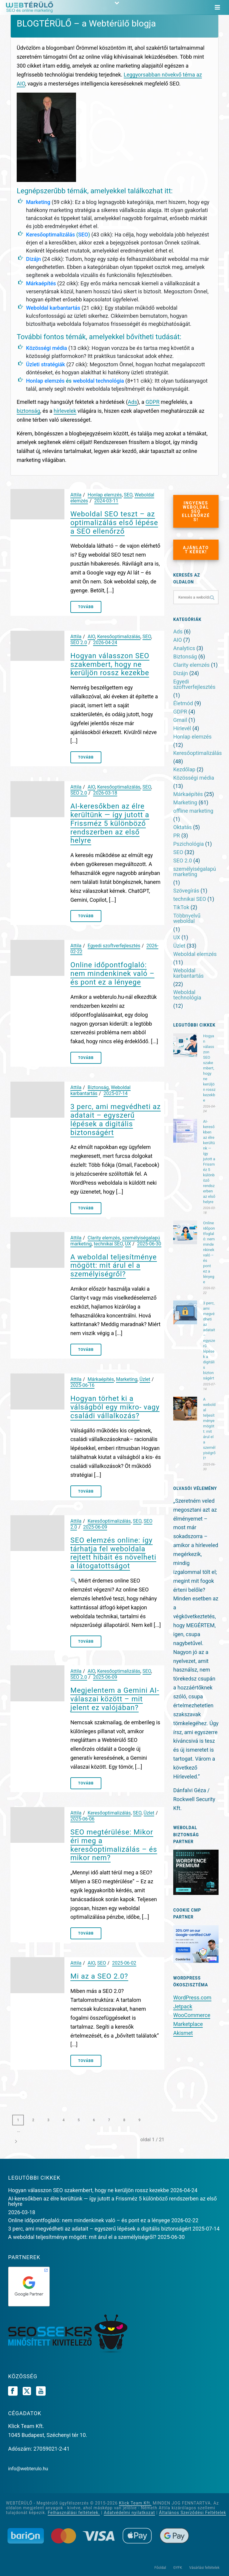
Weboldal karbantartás (53, 308)
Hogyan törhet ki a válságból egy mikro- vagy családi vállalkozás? (115, 1407)
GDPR (153, 402)
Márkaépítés (41, 283)
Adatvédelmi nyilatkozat (129, 2512)
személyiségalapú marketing (194, 871)
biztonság (28, 411)
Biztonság (98, 1087)
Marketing (38, 202)
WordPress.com (192, 1997)
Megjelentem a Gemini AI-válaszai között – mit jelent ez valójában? (114, 1699)
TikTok (181, 907)
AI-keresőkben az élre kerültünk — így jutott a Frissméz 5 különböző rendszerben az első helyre (109, 823)
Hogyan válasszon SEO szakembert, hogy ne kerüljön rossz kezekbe (109, 664)
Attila (75, 495)
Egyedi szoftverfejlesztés (114, 946)
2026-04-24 (105, 642)
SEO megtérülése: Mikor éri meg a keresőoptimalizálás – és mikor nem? (113, 1845)
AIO (91, 636)
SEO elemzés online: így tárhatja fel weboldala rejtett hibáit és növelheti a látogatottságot (113, 1553)
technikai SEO (108, 1244)
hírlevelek (65, 411)
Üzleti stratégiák (45, 364)
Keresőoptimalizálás (50, 234)
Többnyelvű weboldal (186, 918)
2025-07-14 (115, 1093)
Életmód (183, 703)
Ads (132, 402)
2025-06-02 (124, 1963)
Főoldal (160, 2568)
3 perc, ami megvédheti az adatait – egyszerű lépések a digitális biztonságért (115, 1119)
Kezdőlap (184, 769)
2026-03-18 (105, 793)
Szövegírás (186, 890)
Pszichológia (188, 844)
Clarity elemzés (104, 1238)
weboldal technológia (98, 381)
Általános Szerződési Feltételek (192, 2512)
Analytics (184, 648)
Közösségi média (46, 348)
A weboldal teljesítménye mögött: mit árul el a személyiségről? (113, 1265)
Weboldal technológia (187, 995)
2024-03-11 (106, 501)
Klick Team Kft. (135, 2503)
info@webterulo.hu (28, 2468)
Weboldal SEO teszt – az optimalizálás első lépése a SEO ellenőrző (114, 522)
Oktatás (182, 827)
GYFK (177, 2568)
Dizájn (33, 259)
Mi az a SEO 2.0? (99, 1976)
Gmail (180, 720)
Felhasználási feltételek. (74, 2512)
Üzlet (145, 1379)
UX (128, 1244)
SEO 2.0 (78, 642)
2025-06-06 (82, 1819)
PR (176, 835)
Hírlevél (182, 728)
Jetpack (182, 2006)
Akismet (183, 2033)
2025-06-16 (82, 1385)
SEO (83, 234)
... (18, 2131)
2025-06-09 (95, 1527)
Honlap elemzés (45, 381)
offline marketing (193, 811)
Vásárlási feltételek (204, 2568)
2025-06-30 (149, 1244)
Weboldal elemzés (195, 954)
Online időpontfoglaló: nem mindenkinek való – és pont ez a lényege (112, 973)
